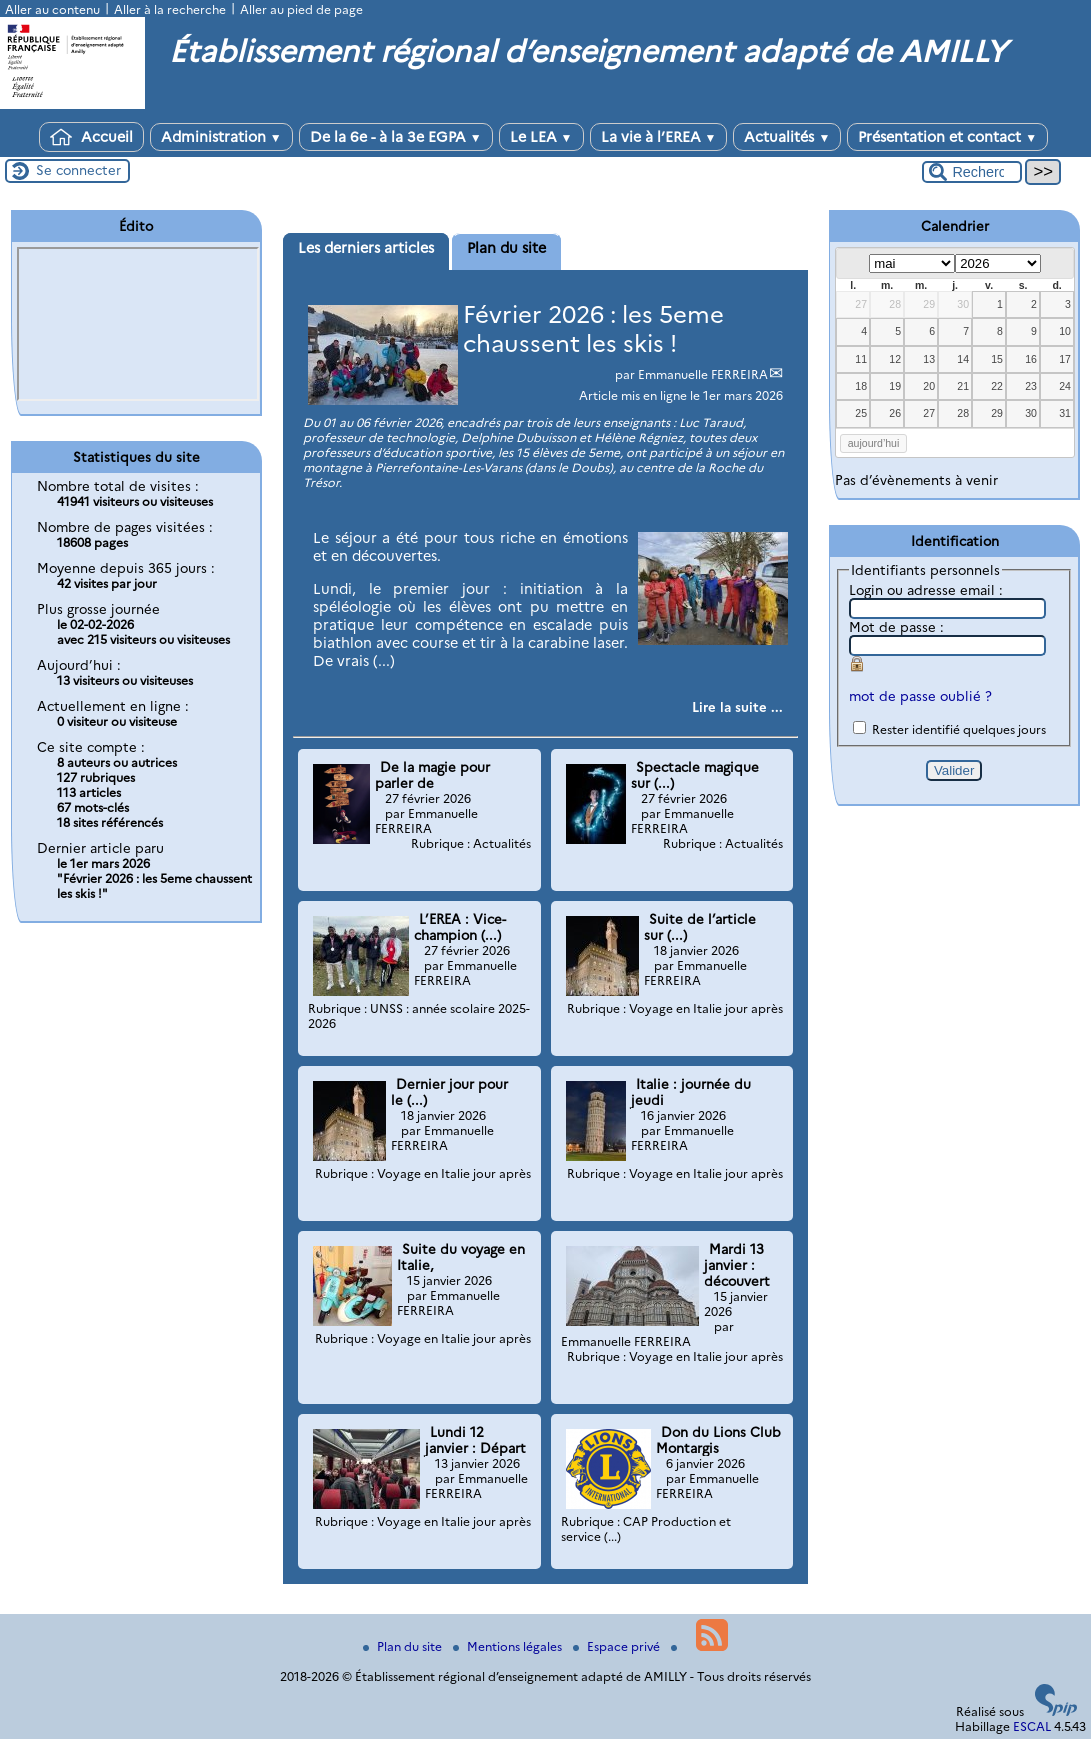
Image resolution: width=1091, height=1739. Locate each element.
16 (1031, 359)
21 (963, 386)
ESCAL (1032, 1726)
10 (1065, 331)
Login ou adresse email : (926, 590)
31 (1065, 413)
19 (895, 386)
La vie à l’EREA (659, 137)
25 (861, 413)
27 (861, 304)
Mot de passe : (896, 627)
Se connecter (78, 170)
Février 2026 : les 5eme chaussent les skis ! (593, 329)
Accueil (91, 137)
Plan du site (404, 1646)
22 (997, 386)
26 (895, 413)
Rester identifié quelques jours (959, 729)
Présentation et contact (947, 137)
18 (861, 386)
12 (895, 359)
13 (929, 359)
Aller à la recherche (170, 9)
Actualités (787, 137)
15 (997, 359)
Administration (221, 137)
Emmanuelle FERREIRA (703, 374)
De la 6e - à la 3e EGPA (396, 137)
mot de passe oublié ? (920, 696)
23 (1031, 386)
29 (929, 304)
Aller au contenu (52, 9)
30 (963, 304)
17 (1065, 359)
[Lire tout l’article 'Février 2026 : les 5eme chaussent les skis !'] (737, 707)
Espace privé (618, 1646)
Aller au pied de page (301, 9)
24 (1065, 386)
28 (895, 304)
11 (861, 359)
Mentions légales (509, 1646)
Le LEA (541, 137)
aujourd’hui (874, 443)
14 (963, 359)
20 (929, 386)
